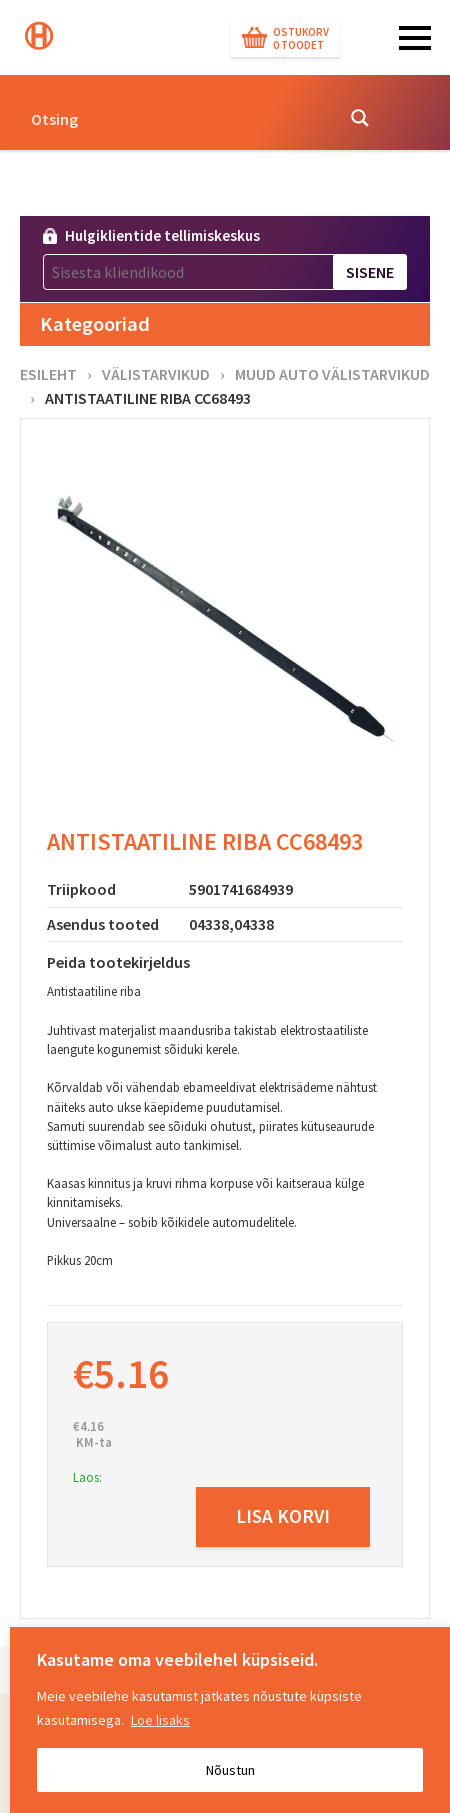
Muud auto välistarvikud (332, 374)
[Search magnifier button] (360, 118)
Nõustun (230, 1770)
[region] (230, 1720)
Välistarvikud (156, 374)
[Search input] (176, 118)
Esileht (48, 374)
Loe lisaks (160, 1720)
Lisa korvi (283, 1516)
